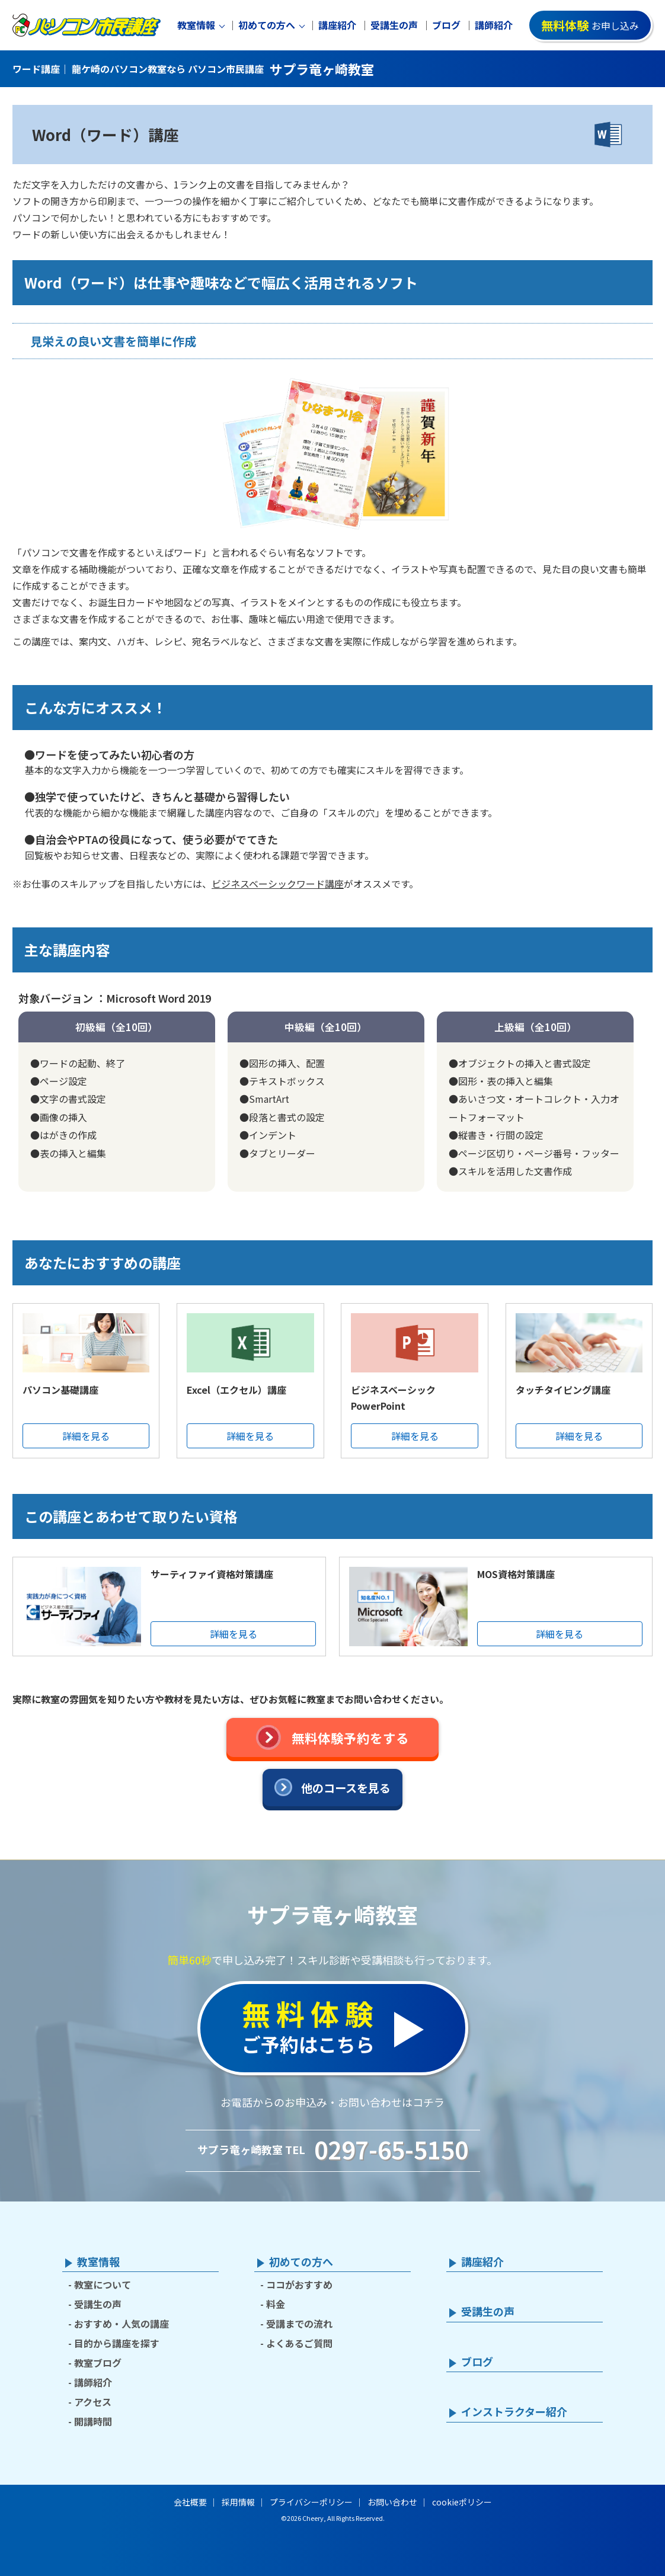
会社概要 (190, 2502)
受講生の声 (394, 25)
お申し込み (590, 25)
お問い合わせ (392, 2502)
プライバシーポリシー (311, 2502)
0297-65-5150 (391, 2149)
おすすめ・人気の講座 (121, 2323)
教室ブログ (98, 2363)
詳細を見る (86, 1436)
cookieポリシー (462, 2502)
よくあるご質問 (299, 2343)
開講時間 (93, 2421)
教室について (102, 2284)
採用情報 (238, 2502)
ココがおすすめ (299, 2284)
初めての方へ (266, 25)
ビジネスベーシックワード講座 (278, 883)
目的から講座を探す (116, 2343)
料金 (275, 2304)
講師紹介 (494, 25)
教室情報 (196, 25)
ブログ (446, 25)
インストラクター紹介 (514, 2412)
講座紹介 (337, 25)
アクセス (92, 2402)
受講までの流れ (299, 2323)
